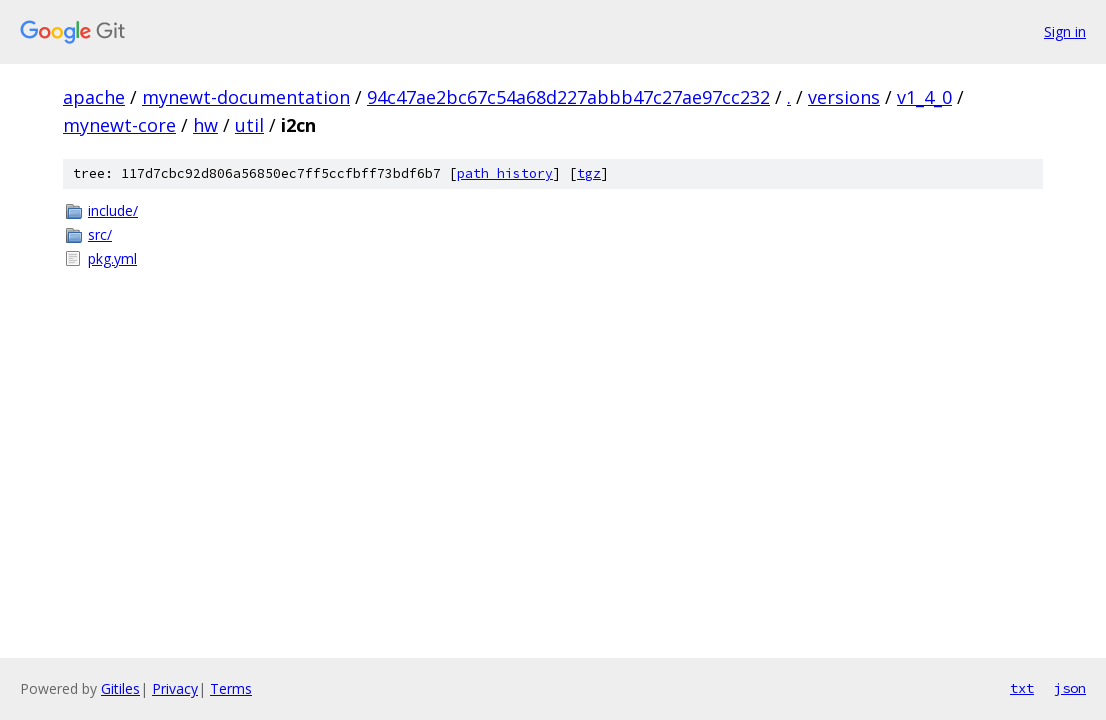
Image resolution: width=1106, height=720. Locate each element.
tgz (589, 173)
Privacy (175, 688)
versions (844, 97)
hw (205, 125)
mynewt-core (119, 125)
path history (505, 173)
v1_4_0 (924, 97)
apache (94, 97)
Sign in (1065, 31)
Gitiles (120, 688)
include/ (113, 210)
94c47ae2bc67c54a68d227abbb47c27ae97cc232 (568, 97)
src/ (100, 234)
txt (1022, 688)
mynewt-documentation (246, 97)
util (249, 125)
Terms (231, 688)
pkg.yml (112, 258)
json (1070, 688)
